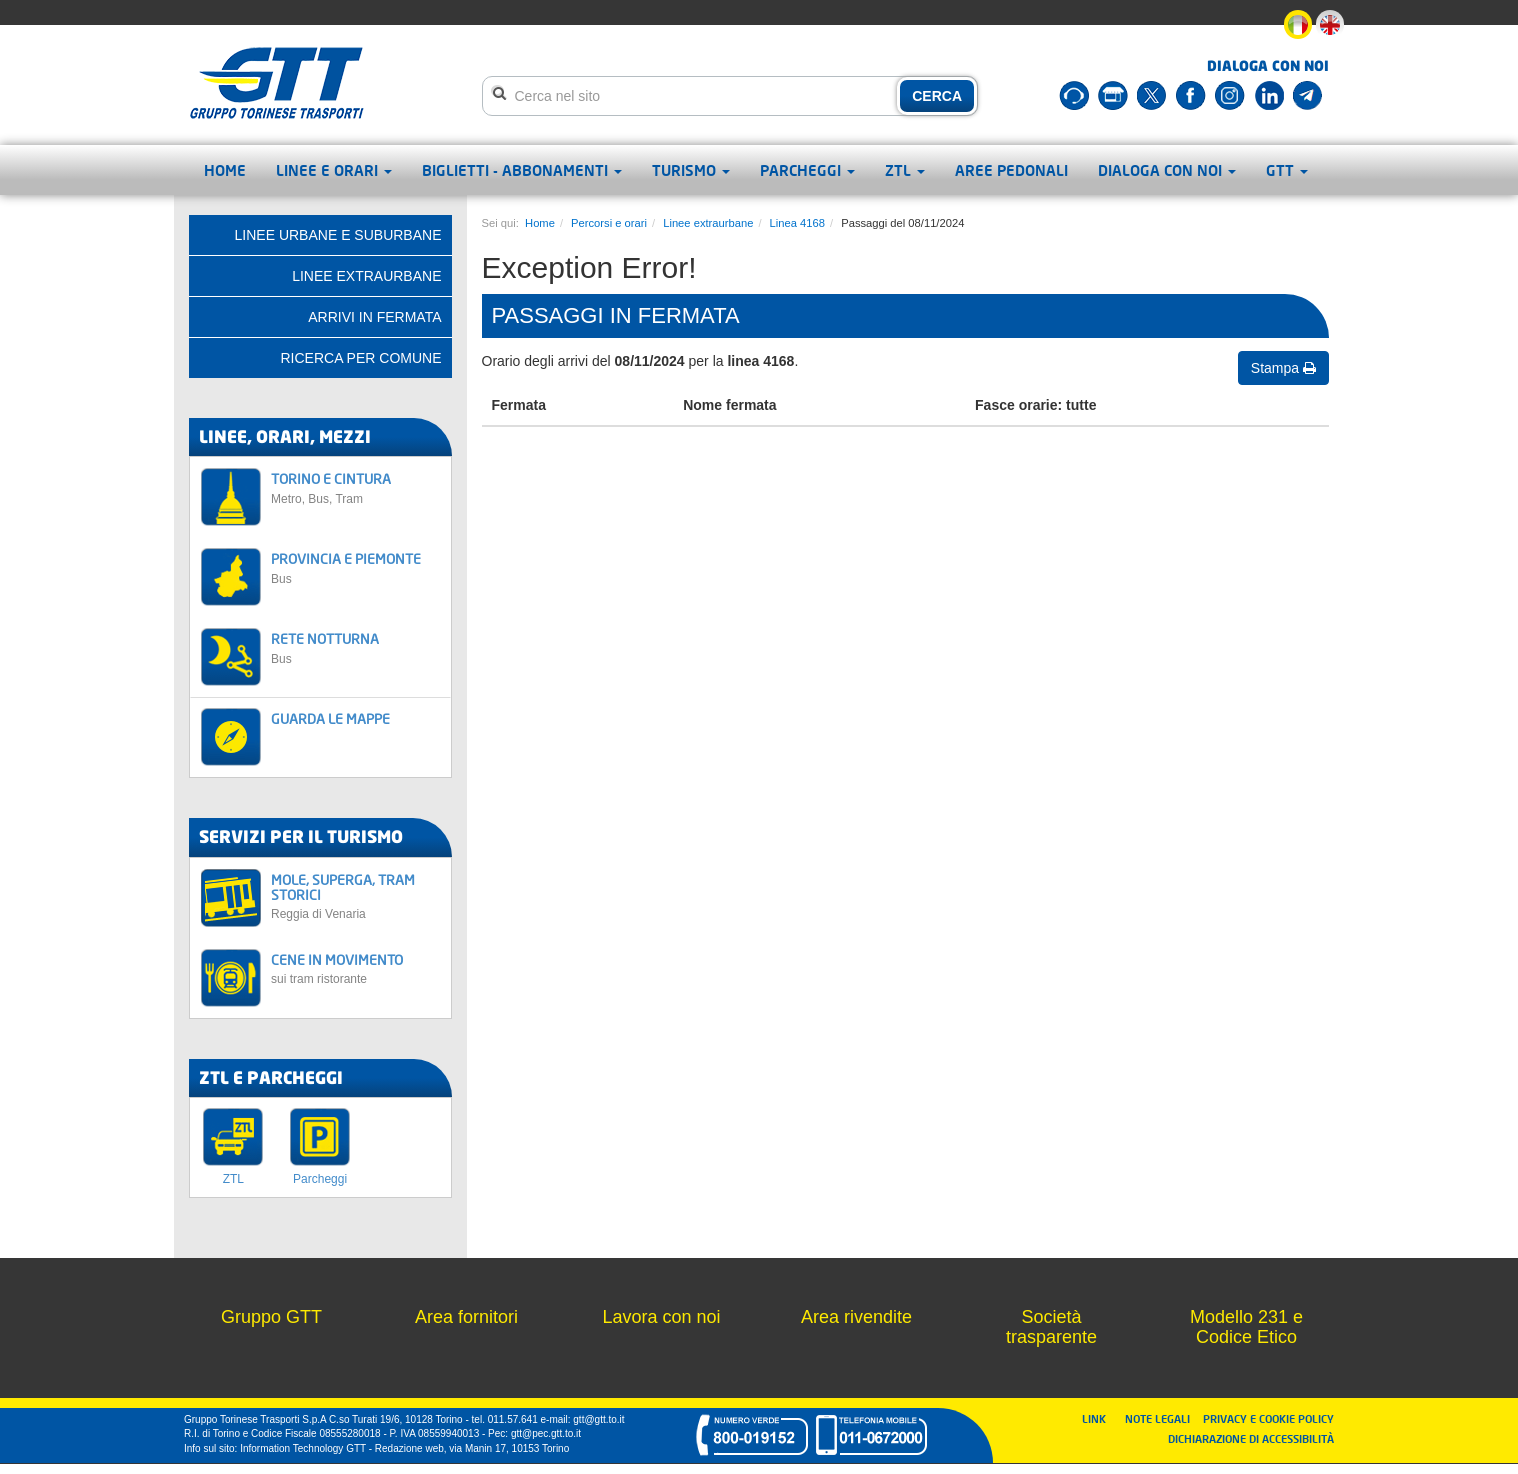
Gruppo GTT (271, 1317)
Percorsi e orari (609, 223)
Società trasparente (1051, 1327)
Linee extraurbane (708, 223)
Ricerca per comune (360, 358)
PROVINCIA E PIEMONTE (355, 567)
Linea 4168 (797, 223)
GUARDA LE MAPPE (330, 718)
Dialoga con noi (1167, 170)
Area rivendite (856, 1317)
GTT (1287, 170)
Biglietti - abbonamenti (522, 170)
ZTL (905, 170)
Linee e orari (334, 170)
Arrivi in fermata (374, 317)
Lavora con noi (661, 1317)
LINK (1100, 1418)
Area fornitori (466, 1317)
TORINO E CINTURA (355, 487)
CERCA (937, 96)
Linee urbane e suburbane (338, 235)
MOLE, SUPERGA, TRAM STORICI (355, 896)
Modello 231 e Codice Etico (1246, 1327)
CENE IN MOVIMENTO (355, 968)
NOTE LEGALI (1162, 1418)
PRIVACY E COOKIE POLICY (1268, 1418)
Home (225, 170)
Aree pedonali (1011, 170)
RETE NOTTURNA (355, 647)
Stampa (1283, 368)
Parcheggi (807, 170)
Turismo (691, 170)
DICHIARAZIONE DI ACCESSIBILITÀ (1251, 1438)
